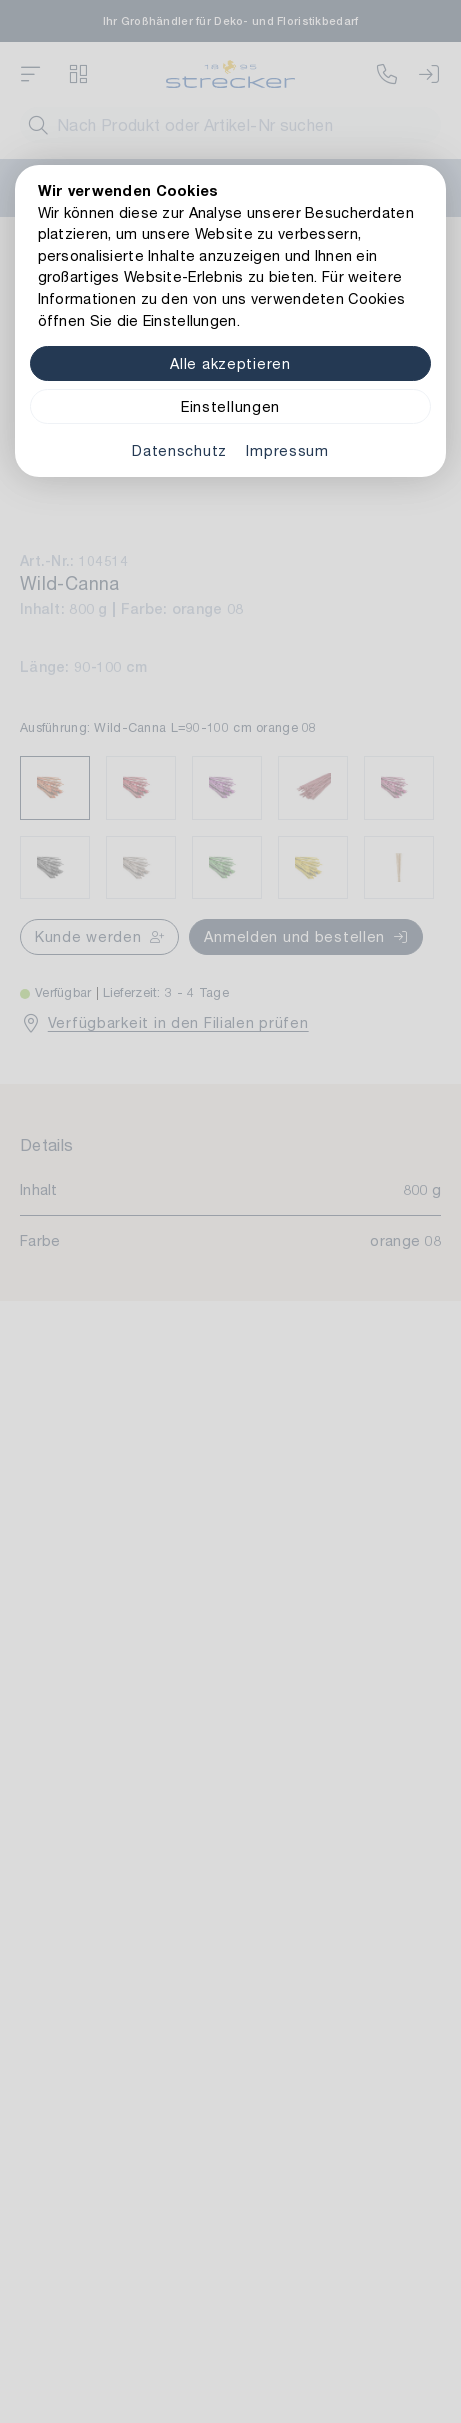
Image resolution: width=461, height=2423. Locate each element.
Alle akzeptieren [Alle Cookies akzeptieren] (230, 363)
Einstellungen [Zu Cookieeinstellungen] (230, 406)
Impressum (287, 450)
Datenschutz (179, 450)
